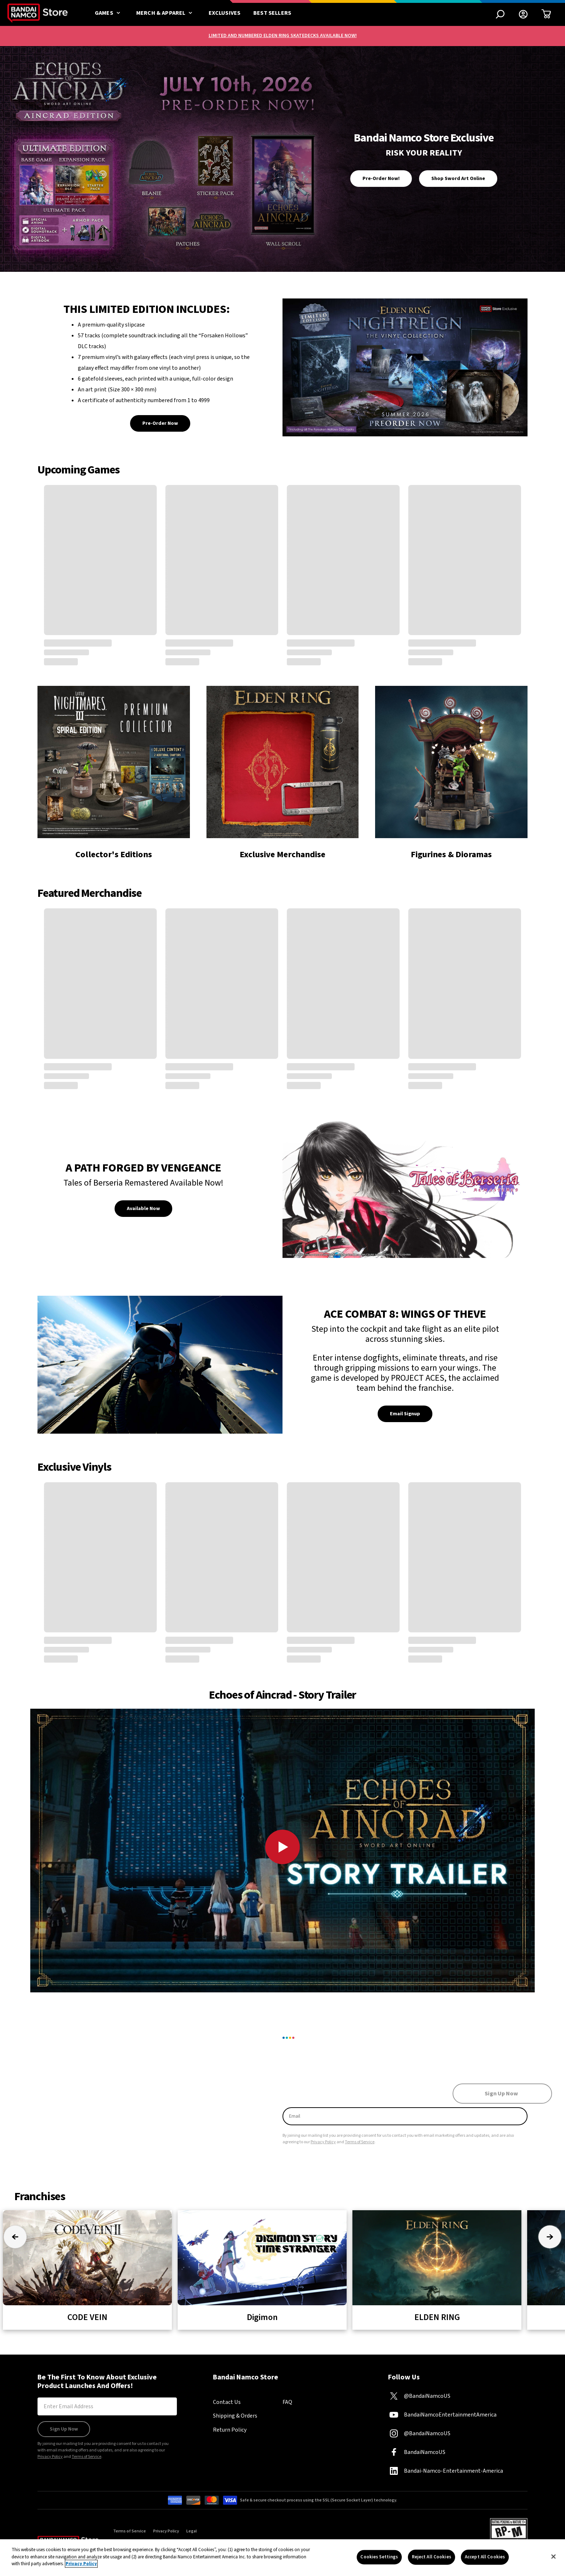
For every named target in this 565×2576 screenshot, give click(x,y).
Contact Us (227, 2402)
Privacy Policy (323, 2142)
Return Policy (229, 2430)
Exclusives (225, 13)
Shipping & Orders (235, 2416)
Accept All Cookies (485, 2557)
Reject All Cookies (431, 2557)
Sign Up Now (64, 2429)
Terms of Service (359, 2142)
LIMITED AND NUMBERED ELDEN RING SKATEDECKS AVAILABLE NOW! (283, 35)
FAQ (287, 2402)
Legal (191, 2531)
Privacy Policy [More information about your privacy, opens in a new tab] (81, 2564)
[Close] (553, 2556)
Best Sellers (272, 13)
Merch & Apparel (166, 13)
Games (109, 13)
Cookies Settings (379, 2557)
